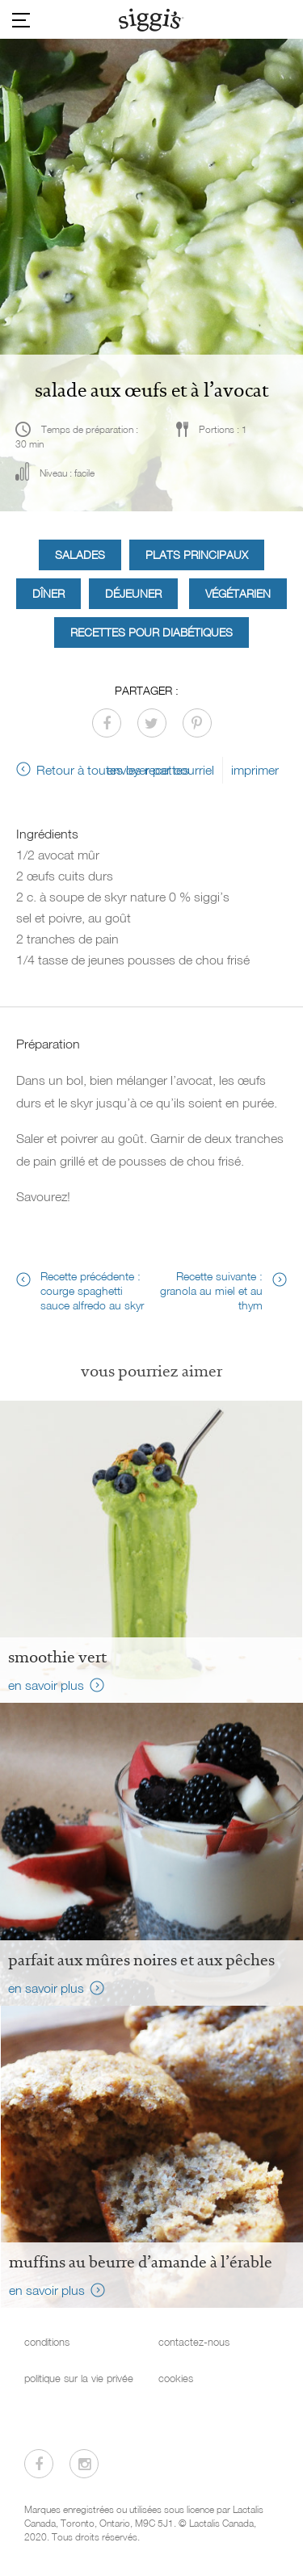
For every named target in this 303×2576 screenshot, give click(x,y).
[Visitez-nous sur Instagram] (84, 2463)
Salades (80, 554)
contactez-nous (193, 2342)
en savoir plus (46, 1685)
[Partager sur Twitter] (151, 723)
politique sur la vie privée (78, 2378)
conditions (46, 2342)
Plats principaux (196, 554)
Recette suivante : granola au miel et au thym (211, 1290)
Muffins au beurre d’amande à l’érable (140, 2261)
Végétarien (238, 593)
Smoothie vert (57, 1656)
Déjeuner (133, 593)
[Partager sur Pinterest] (197, 723)
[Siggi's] (151, 19)
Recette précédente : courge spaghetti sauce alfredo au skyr (92, 1290)
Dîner (48, 593)
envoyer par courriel (160, 770)
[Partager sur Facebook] (106, 723)
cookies (175, 2378)
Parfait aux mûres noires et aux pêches (141, 1959)
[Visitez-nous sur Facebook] (38, 2463)
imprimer (255, 770)
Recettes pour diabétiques (151, 632)
